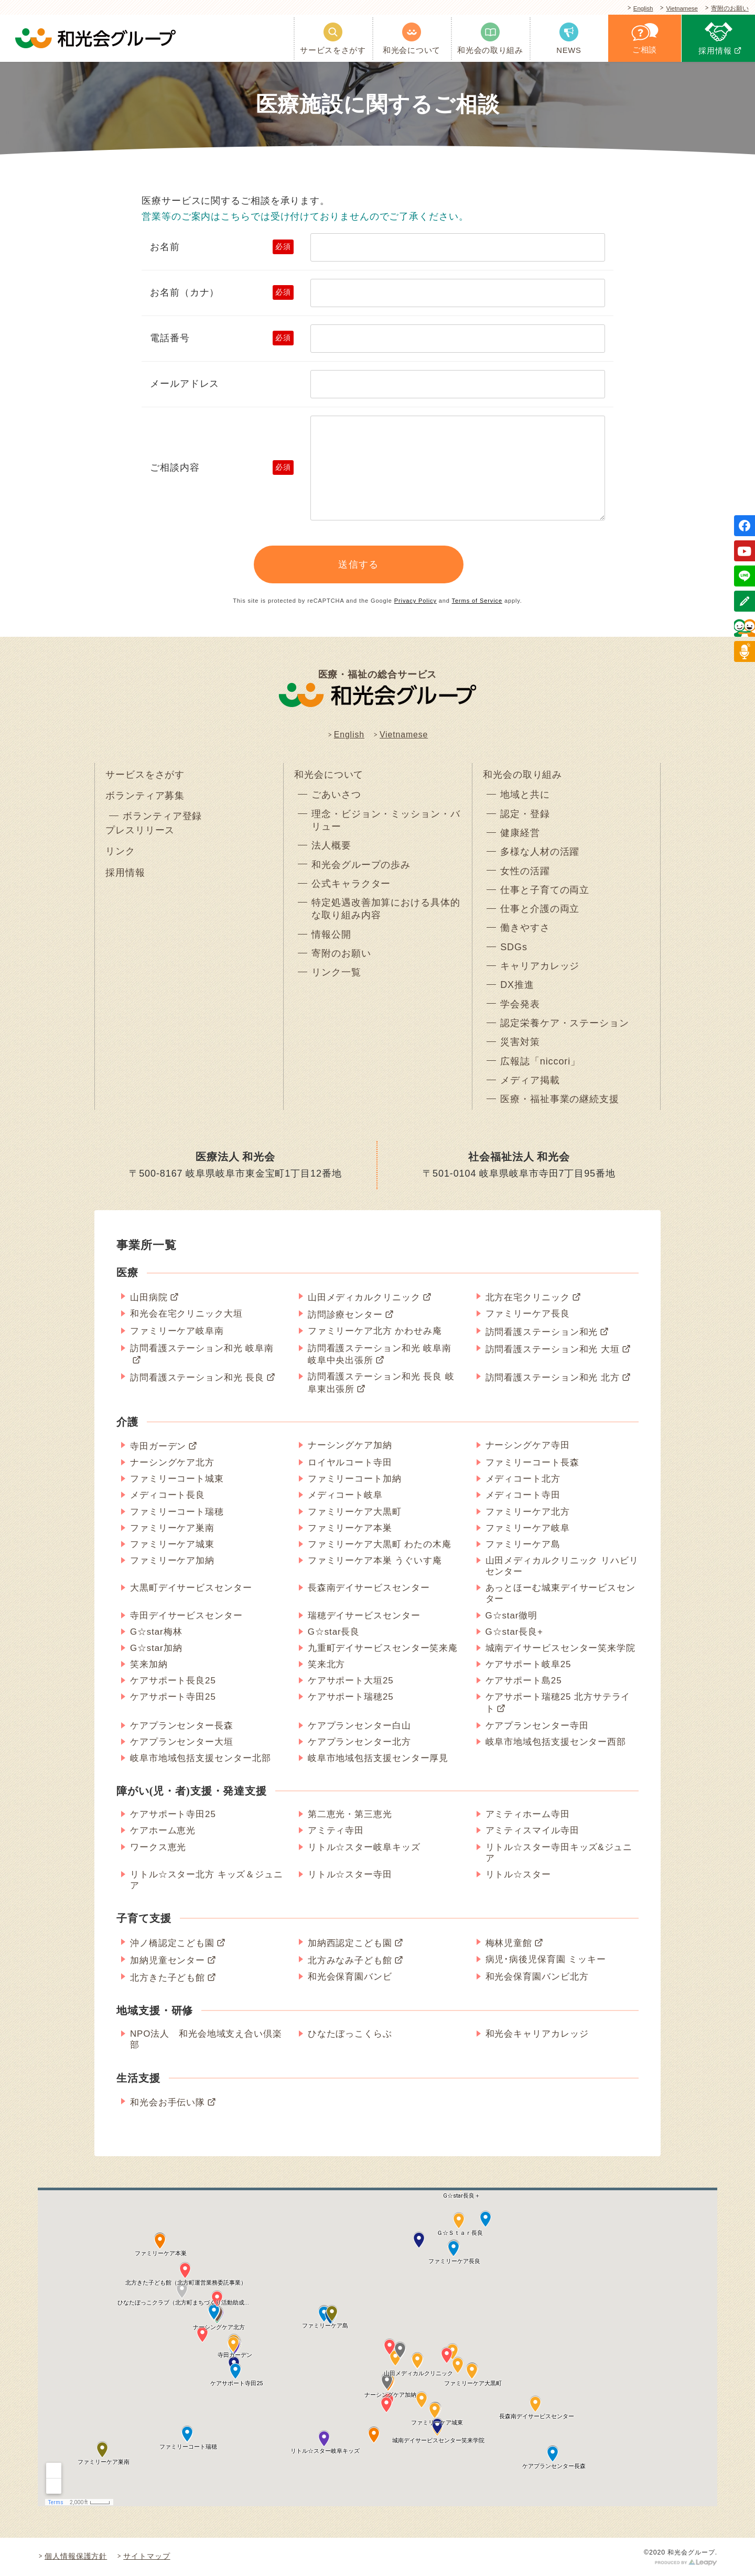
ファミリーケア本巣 (350, 1528)
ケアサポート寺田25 (173, 1697)
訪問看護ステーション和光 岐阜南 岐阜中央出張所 (379, 1354)
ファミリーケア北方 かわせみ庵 (375, 1331)
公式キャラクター (351, 883)
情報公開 (331, 934)
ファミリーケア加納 (172, 1561)
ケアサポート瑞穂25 (351, 1697)
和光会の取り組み (522, 774)
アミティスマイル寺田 (532, 1830)
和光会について (328, 774)
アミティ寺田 (336, 1830)
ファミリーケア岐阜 (528, 1528)
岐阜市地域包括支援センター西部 (556, 1742)
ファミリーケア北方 (528, 1512)
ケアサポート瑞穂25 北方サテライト (558, 1703)
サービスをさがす (145, 774)
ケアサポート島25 (524, 1681)
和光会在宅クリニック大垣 (186, 1314)
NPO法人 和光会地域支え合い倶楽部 (206, 2039)
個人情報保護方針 (76, 2556)
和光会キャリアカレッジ (537, 2034)
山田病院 (149, 1297)
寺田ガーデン (158, 1446)
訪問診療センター (345, 1315)
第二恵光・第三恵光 (350, 1814)
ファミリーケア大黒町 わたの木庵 (379, 1544)
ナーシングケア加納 (350, 1445)
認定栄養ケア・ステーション (564, 1023)
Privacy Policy (415, 600)
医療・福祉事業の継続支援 (559, 1099)
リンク (120, 851)
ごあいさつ (336, 794)
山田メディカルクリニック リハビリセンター (562, 1566)
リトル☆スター (518, 1874)
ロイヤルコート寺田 (350, 1463)
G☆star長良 (334, 1632)
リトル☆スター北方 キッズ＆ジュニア (206, 1879)
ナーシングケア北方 (172, 1463)
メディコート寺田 (523, 1495)
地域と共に (525, 794)
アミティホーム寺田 (528, 1814)
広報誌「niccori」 (540, 1061)
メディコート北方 (523, 1479)
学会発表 (520, 1004)
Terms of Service (477, 600)
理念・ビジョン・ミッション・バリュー (385, 820)
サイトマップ (146, 2556)
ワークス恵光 (158, 1847)
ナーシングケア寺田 (528, 1445)
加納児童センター (167, 1960)
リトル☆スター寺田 (350, 1874)
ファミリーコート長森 (532, 1463)
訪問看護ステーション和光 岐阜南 (202, 1348)
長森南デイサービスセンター (369, 1588)
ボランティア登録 (162, 816)
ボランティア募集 (145, 795)
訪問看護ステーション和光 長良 (197, 1378)
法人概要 (331, 845)
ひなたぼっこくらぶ (350, 2034)
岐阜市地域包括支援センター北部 (200, 1758)
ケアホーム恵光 (163, 1830)
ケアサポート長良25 (173, 1681)
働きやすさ (525, 927)
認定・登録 (525, 814)
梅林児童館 (509, 1943)
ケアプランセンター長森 (181, 1726)
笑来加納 (149, 1664)
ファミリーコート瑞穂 (177, 1512)
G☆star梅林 (156, 1632)
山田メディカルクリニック (364, 1297)
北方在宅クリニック (528, 1297)
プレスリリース (140, 830)
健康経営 (520, 833)
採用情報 (125, 872)
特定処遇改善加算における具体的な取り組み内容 (385, 908)
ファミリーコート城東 (177, 1479)
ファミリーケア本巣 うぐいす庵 (375, 1561)
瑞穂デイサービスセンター (364, 1616)
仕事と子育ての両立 (544, 890)
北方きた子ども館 (167, 1978)
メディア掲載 (529, 1080)
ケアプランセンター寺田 (537, 1726)
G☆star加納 (156, 1648)
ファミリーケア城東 (172, 1544)
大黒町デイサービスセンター (191, 1588)
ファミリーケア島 (523, 1544)
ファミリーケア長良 (528, 1314)
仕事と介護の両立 (539, 909)
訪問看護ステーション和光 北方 (553, 1378)
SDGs (513, 947)
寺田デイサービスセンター (186, 1616)
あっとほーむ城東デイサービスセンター (560, 1593)
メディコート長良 (167, 1495)
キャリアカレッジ (539, 966)
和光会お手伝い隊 (167, 2102)
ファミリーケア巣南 (172, 1528)
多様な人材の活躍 (539, 851)
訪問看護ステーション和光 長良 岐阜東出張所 (381, 1383)
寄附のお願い (728, 8)
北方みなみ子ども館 (350, 1960)
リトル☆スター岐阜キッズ (364, 1847)
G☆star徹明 (512, 1616)
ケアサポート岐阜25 (528, 1664)
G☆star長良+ (514, 1632)
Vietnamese (677, 8)
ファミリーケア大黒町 (355, 1512)
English (634, 8)
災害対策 (520, 1042)
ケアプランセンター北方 (359, 1742)
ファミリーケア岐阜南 (177, 1331)
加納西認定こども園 (350, 1943)
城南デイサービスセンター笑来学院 (560, 1648)
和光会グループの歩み (361, 865)
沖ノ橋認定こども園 (172, 1943)
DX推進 (517, 985)
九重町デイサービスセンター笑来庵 (383, 1648)
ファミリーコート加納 (355, 1479)
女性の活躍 (525, 871)
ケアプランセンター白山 (359, 1726)
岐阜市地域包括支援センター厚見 (378, 1758)
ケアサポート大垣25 (351, 1681)
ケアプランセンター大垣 (181, 1742)
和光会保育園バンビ (350, 1977)
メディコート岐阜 (345, 1495)
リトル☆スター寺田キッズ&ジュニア (559, 1852)
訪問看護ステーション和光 (542, 1332)
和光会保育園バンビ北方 (537, 1977)
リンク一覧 (336, 972)
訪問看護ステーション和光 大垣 (553, 1349)
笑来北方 (327, 1664)
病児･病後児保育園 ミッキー (546, 1959)
